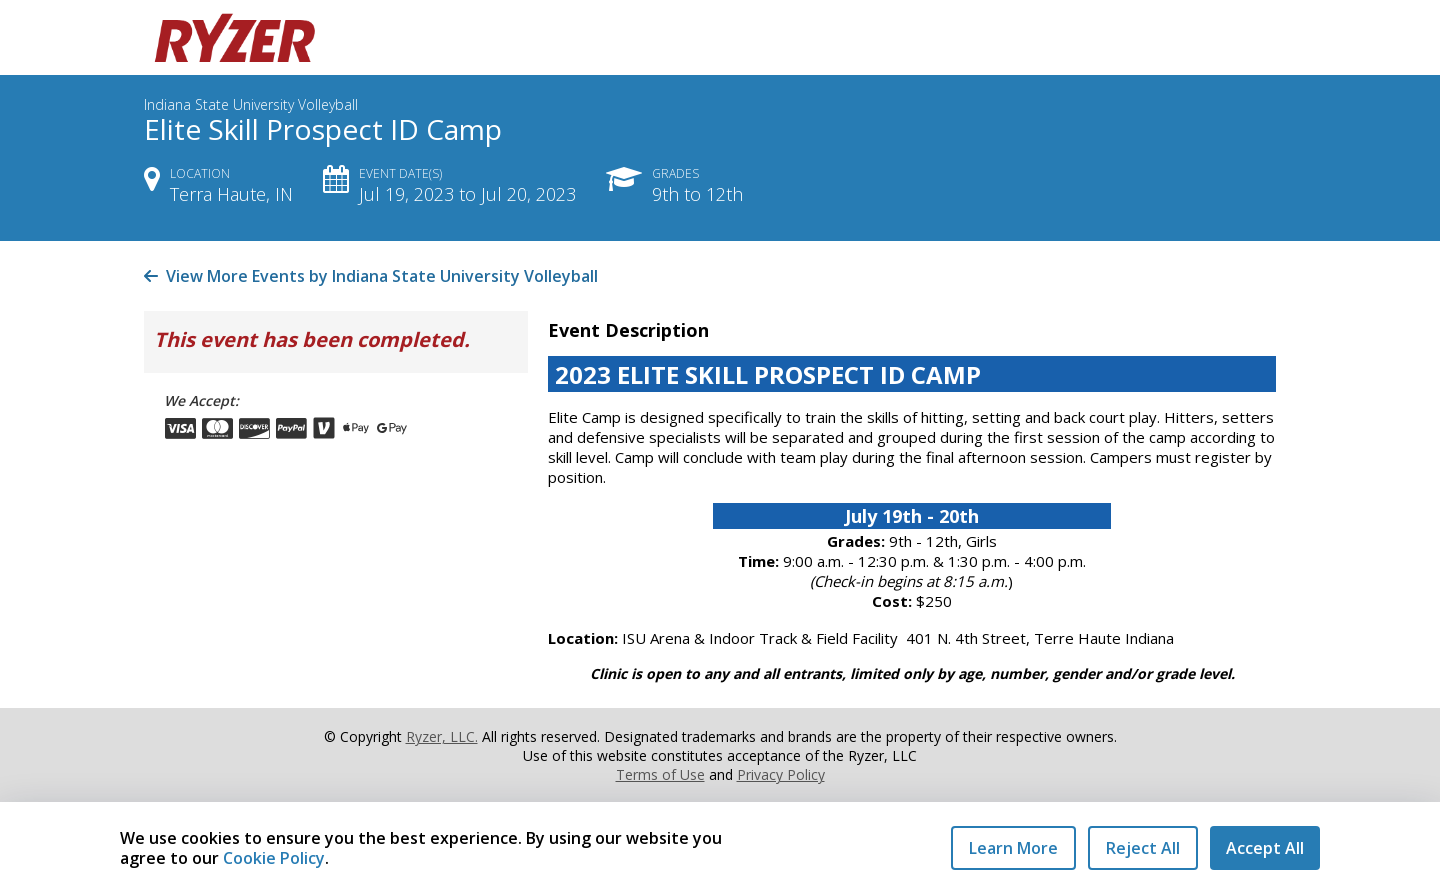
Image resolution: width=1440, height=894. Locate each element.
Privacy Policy (781, 774)
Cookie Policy (274, 858)
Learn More (1013, 848)
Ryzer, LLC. (442, 736)
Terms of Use (660, 774)
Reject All (1143, 848)
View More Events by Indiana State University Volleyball (371, 276)
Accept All (1265, 848)
